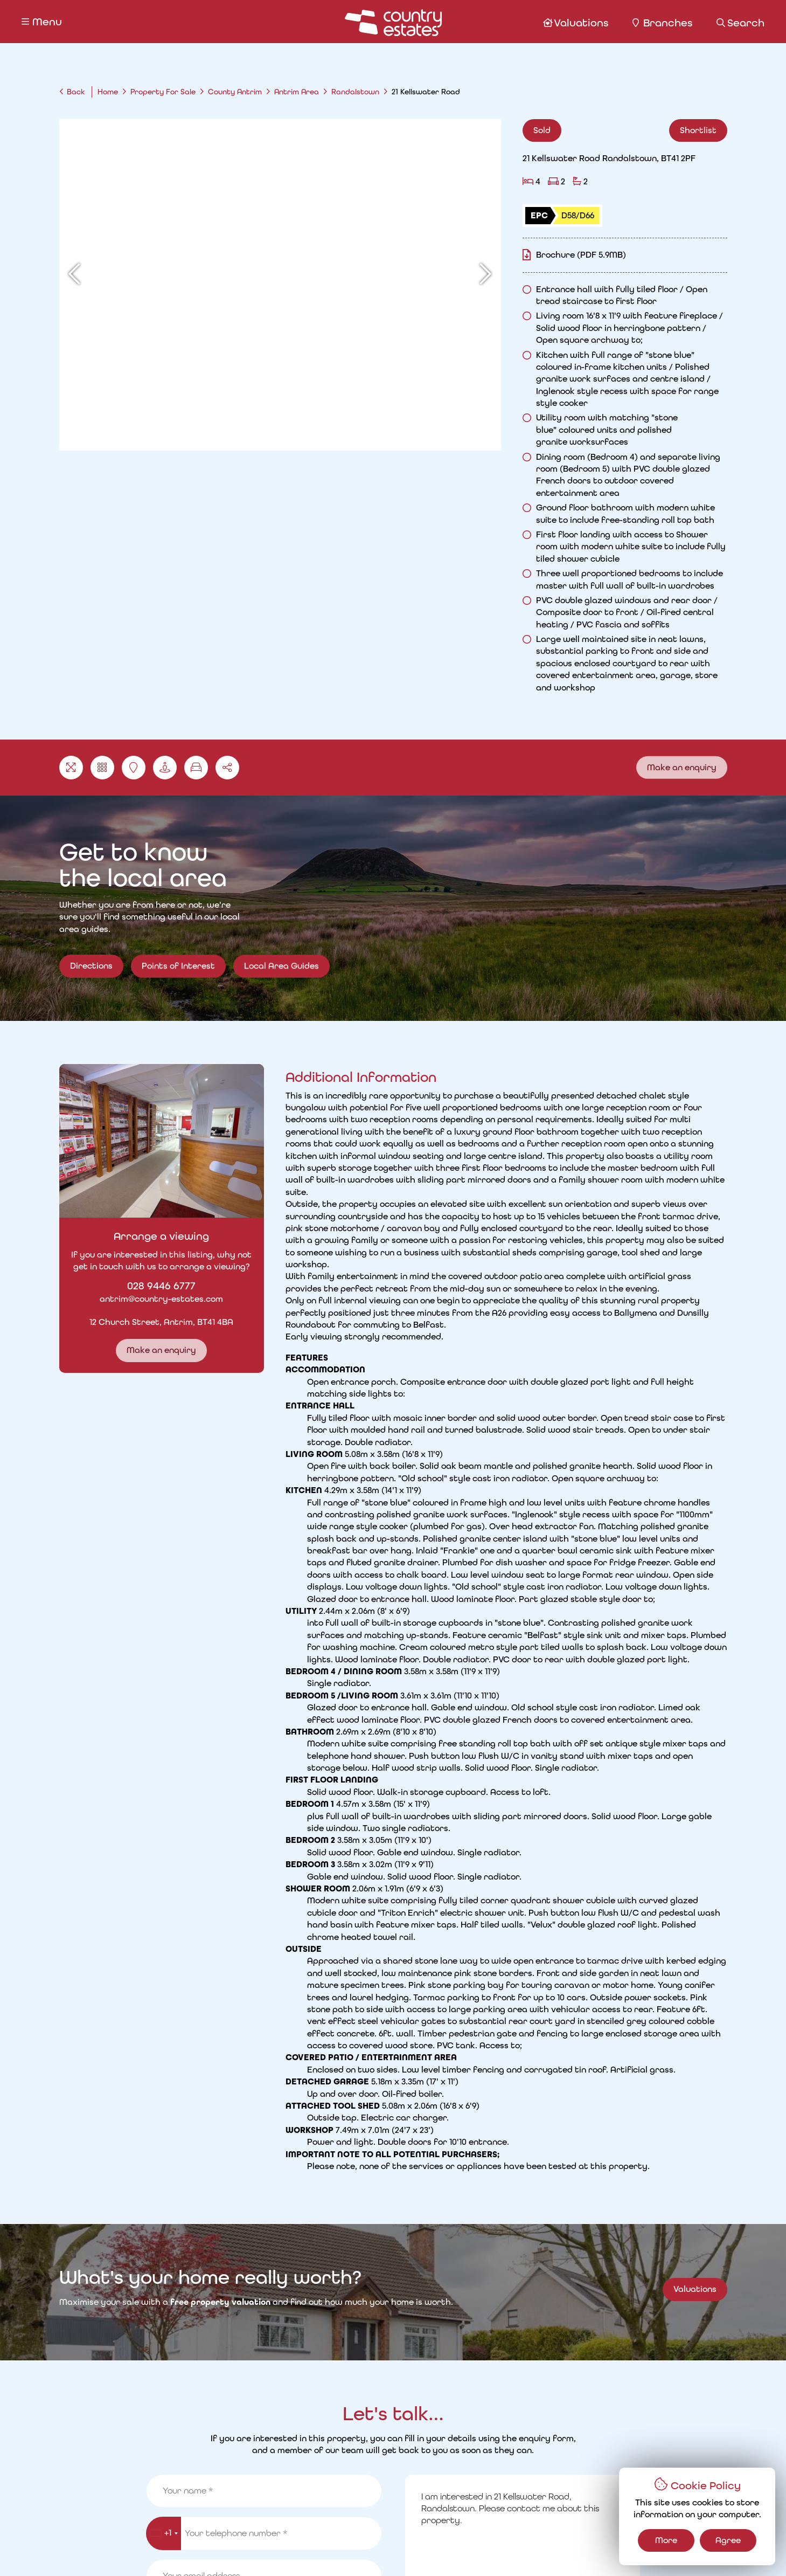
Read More (522, 1339)
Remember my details (458, 1797)
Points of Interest (178, 982)
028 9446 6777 (144, 1285)
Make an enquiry (682, 767)
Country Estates (415, 2548)
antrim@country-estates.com (144, 1299)
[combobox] (163, 1725)
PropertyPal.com (577, 2548)
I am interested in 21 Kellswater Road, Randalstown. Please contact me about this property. (522, 1724)
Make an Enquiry (595, 1823)
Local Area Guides (281, 982)
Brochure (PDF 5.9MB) (581, 255)
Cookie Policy (273, 2548)
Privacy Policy (204, 2548)
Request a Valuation (299, 2509)
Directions (91, 966)
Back (76, 91)
